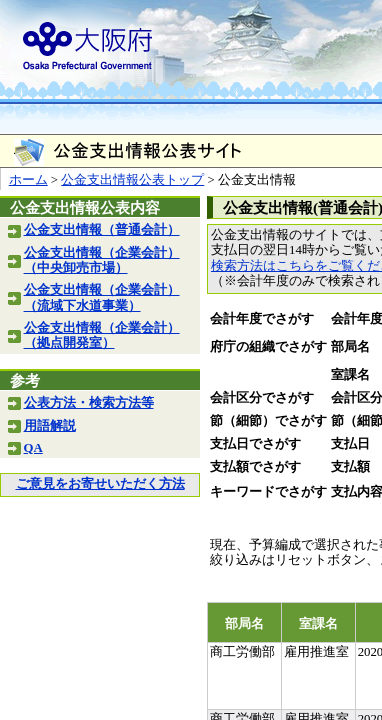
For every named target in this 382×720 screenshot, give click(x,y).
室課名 (350, 375)
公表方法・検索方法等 (89, 403)
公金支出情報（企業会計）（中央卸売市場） (102, 260)
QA (33, 448)
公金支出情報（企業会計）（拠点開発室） (102, 335)
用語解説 (50, 426)
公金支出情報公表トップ (132, 180)
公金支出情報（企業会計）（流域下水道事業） (102, 297)
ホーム (28, 180)
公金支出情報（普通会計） (102, 230)
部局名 (350, 347)
